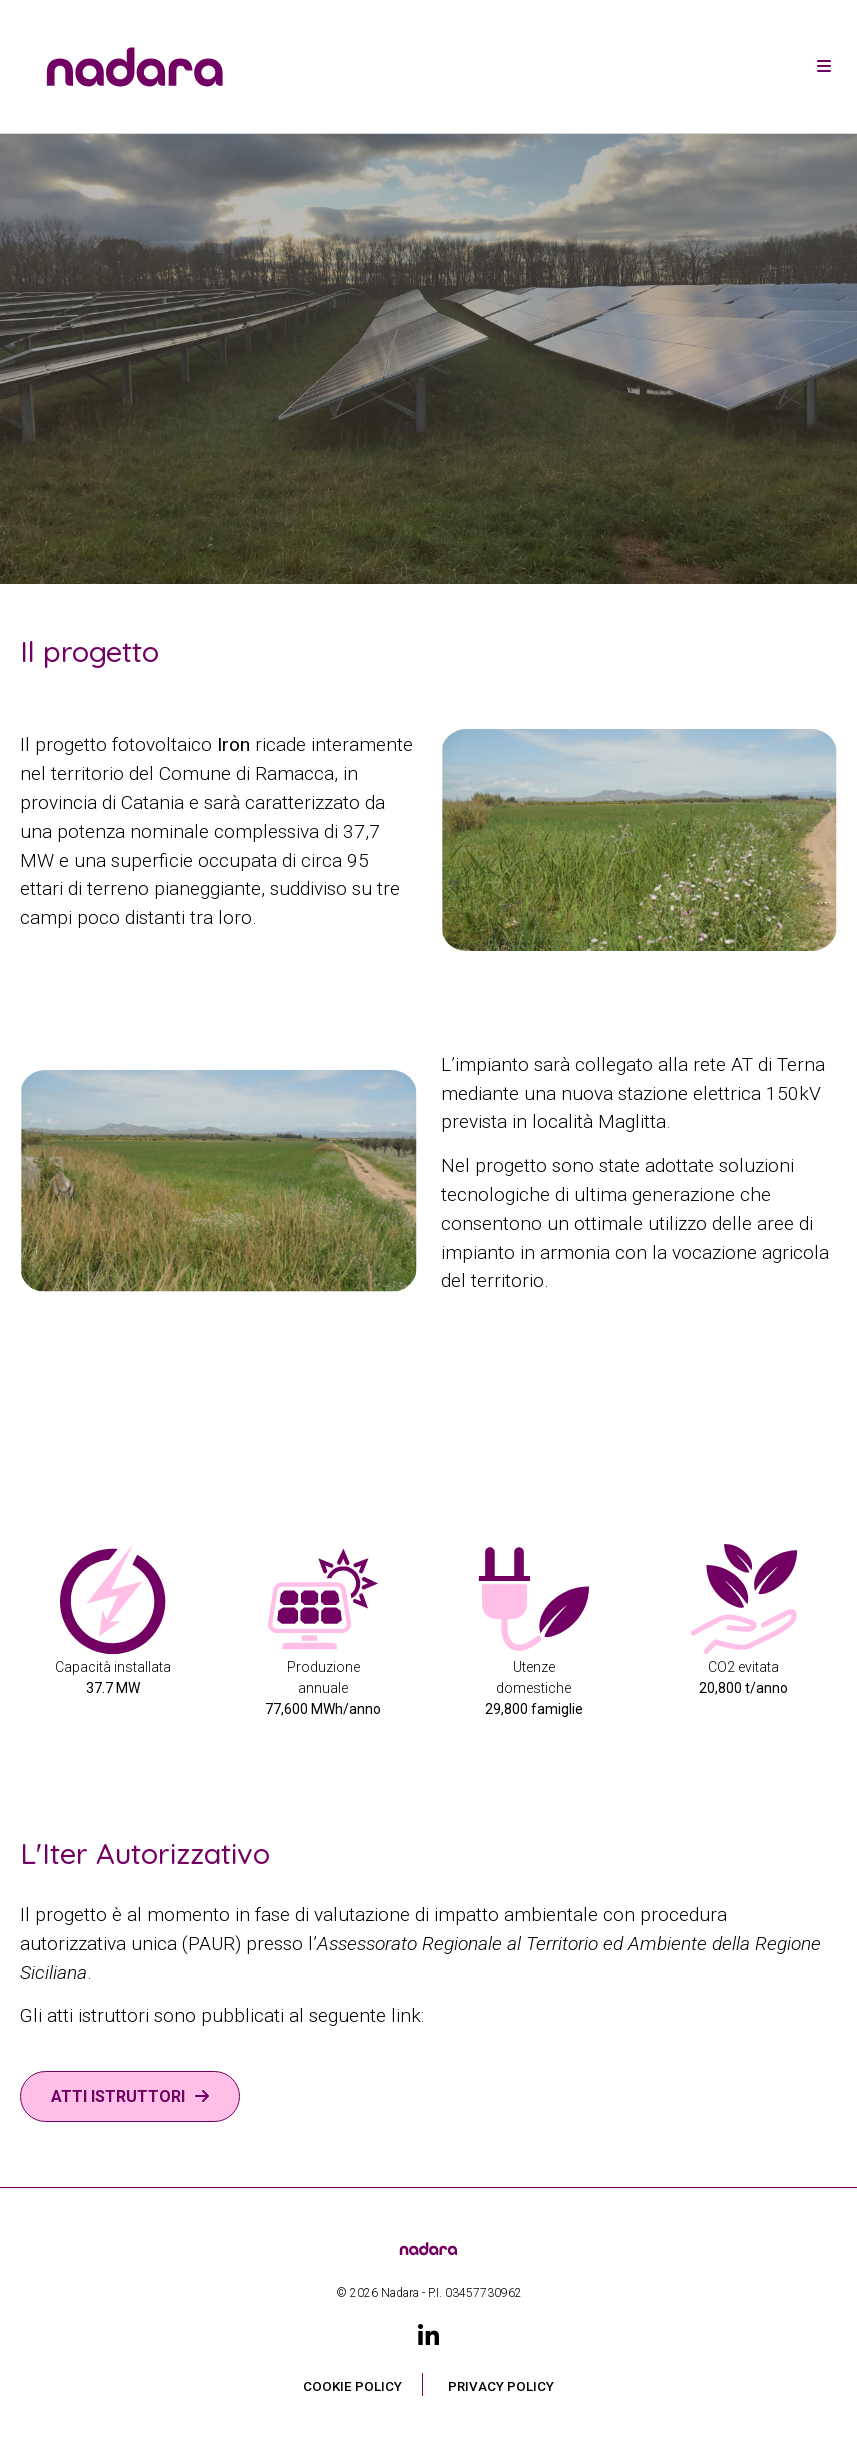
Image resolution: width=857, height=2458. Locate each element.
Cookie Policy (352, 2386)
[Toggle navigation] (824, 67)
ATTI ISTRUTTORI (118, 2096)
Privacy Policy (501, 2386)
